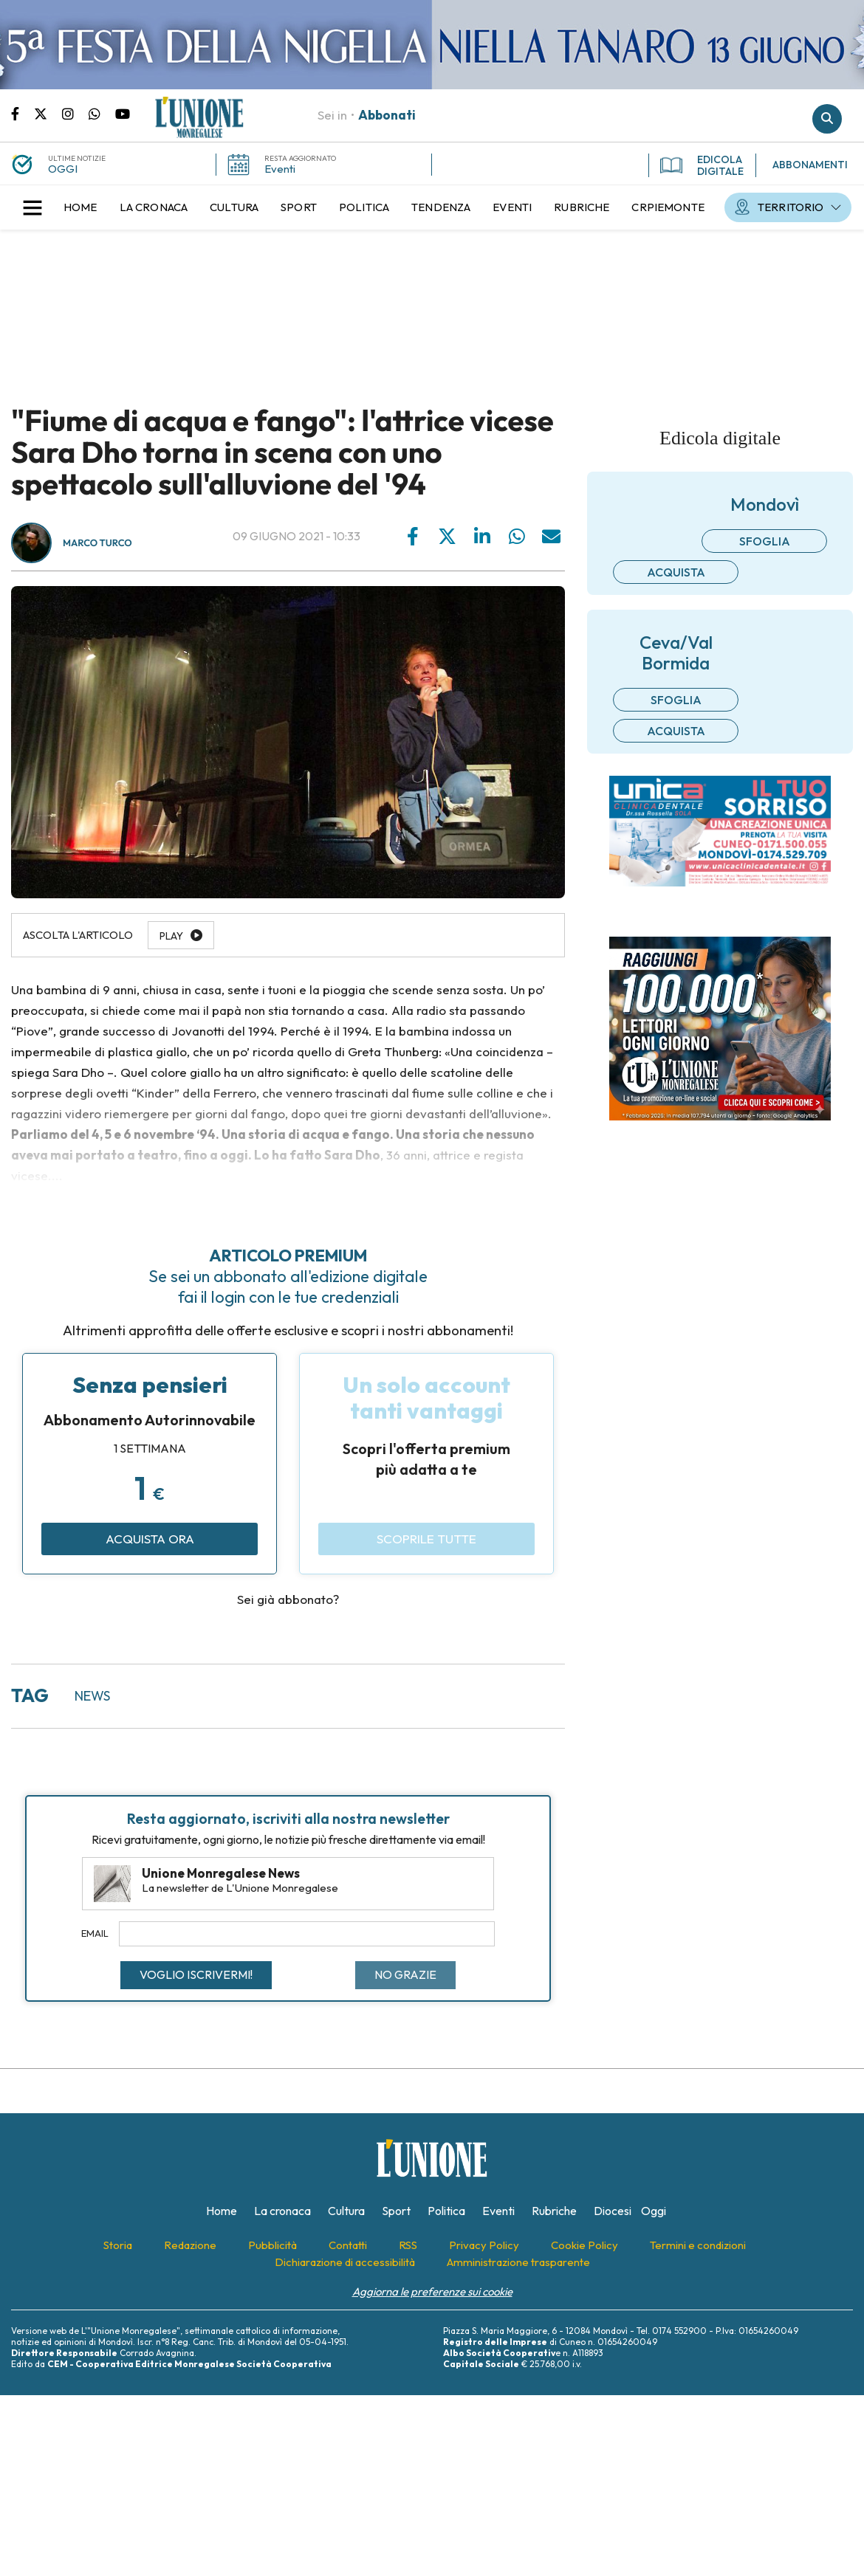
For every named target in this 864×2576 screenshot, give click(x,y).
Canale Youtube (122, 113)
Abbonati (387, 115)
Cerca (827, 119)
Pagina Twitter (48, 113)
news (92, 1695)
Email (95, 1933)
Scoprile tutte (426, 1538)
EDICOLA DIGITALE (702, 165)
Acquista (676, 572)
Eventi (279, 169)
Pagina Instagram (75, 113)
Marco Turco (97, 543)
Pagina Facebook (22, 113)
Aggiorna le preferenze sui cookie (432, 2291)
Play (171, 936)
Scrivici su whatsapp (102, 113)
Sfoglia (764, 541)
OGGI (63, 169)
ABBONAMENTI (810, 164)
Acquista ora (150, 1538)
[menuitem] (80, 207)
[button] (32, 207)
